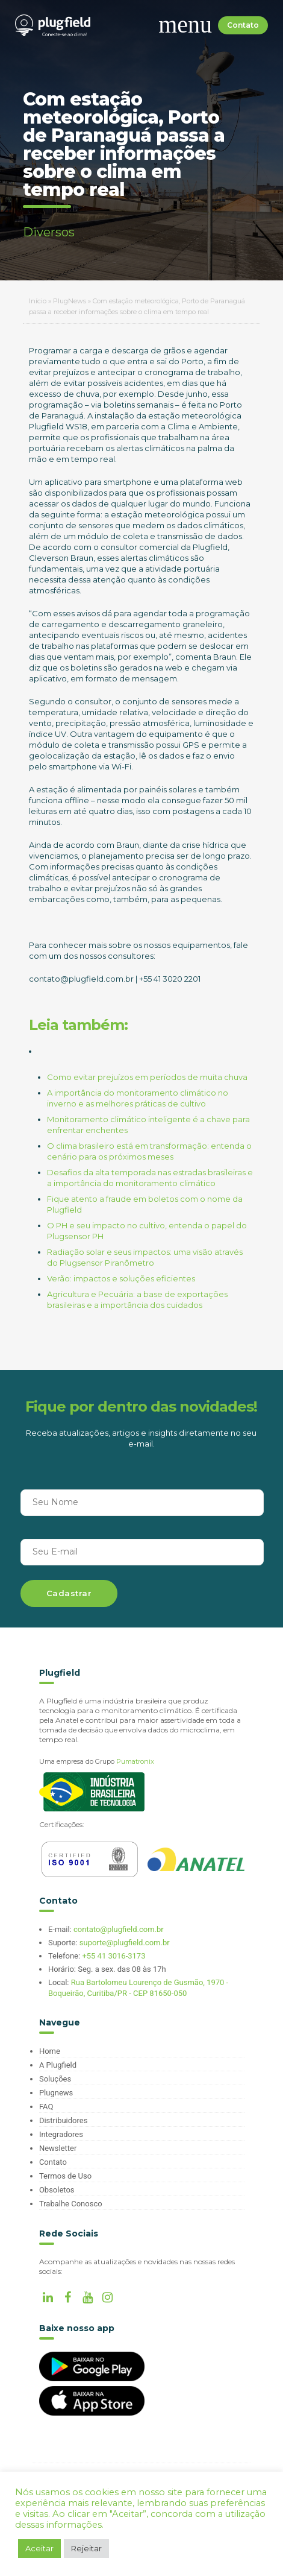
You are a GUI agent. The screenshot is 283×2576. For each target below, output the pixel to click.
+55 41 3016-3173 (113, 1955)
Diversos (49, 232)
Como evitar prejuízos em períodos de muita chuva (147, 1077)
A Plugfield (57, 2064)
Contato (243, 25)
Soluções (55, 2078)
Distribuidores (63, 2120)
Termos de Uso (65, 2175)
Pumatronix (135, 1761)
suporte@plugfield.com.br (124, 1942)
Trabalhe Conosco (70, 2203)
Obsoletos (57, 2189)
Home (49, 2051)
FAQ (46, 2106)
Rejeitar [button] (86, 2548)
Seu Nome (55, 1502)
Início (37, 301)
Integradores (61, 2134)
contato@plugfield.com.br (118, 1929)
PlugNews (69, 301)
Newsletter (58, 2148)
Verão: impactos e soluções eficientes (121, 1278)
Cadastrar (69, 1593)
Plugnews (56, 2092)
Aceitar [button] (39, 2548)
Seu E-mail (55, 1551)
